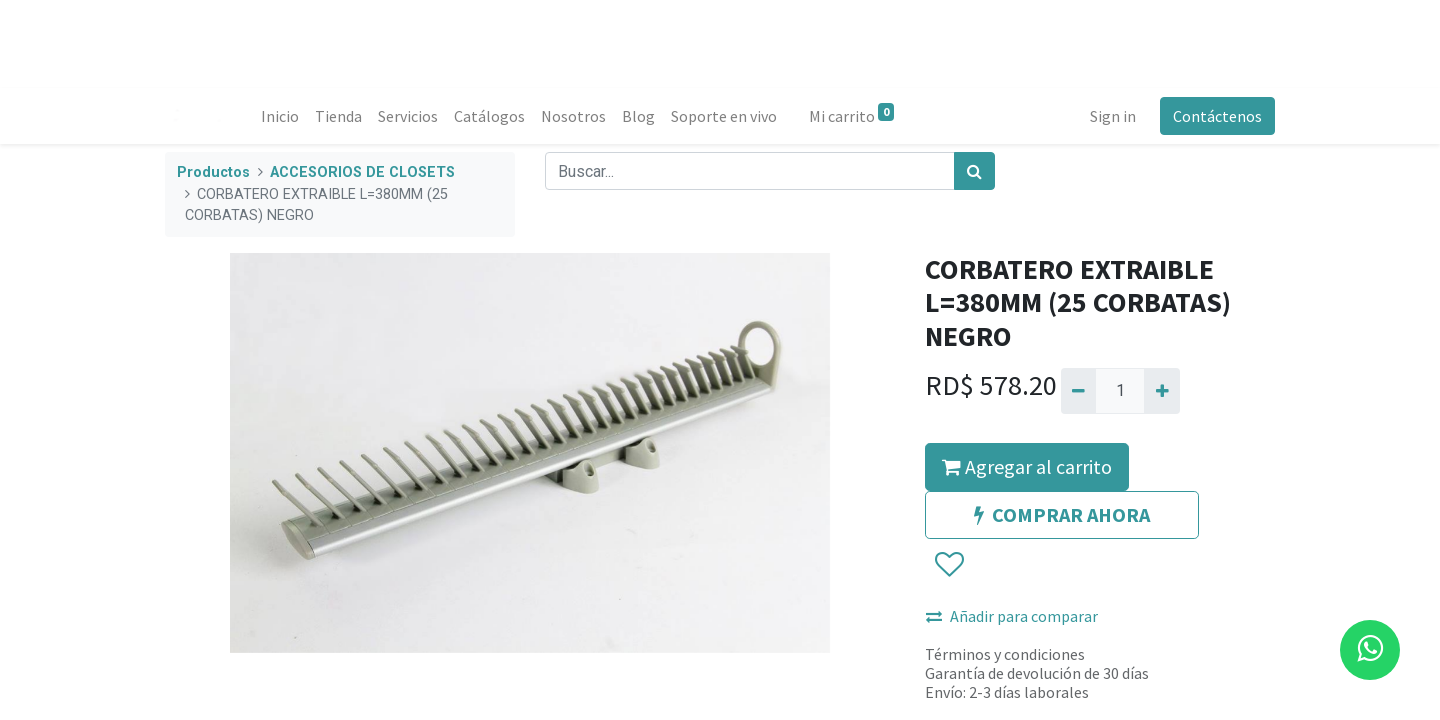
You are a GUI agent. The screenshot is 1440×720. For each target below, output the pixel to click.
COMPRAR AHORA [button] (1062, 514)
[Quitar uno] (1078, 391)
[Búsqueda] (974, 171)
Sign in (1113, 116)
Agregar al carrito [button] (1027, 466)
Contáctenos (1217, 116)
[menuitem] (280, 116)
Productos (213, 172)
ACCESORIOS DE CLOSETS (362, 172)
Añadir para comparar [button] (1012, 616)
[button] (948, 565)
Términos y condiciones (1005, 654)
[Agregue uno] (1161, 391)
